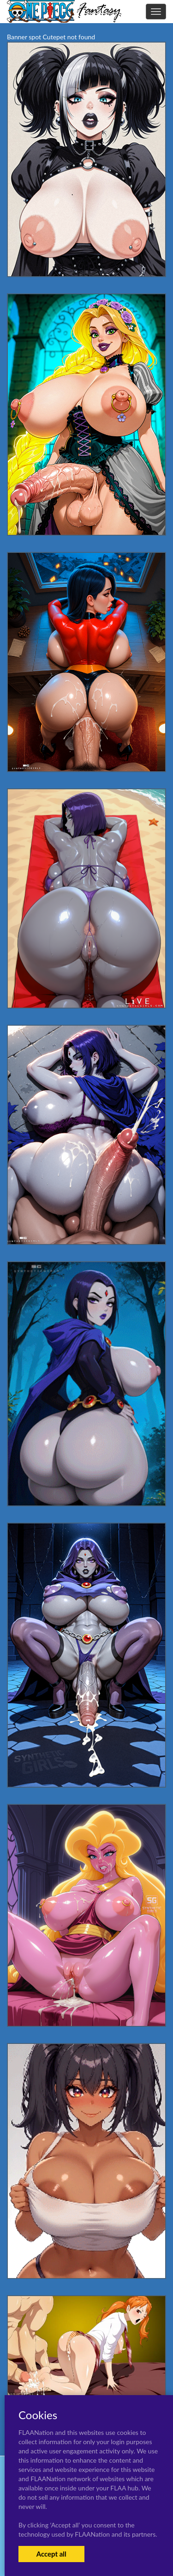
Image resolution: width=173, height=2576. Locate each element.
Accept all (51, 2554)
